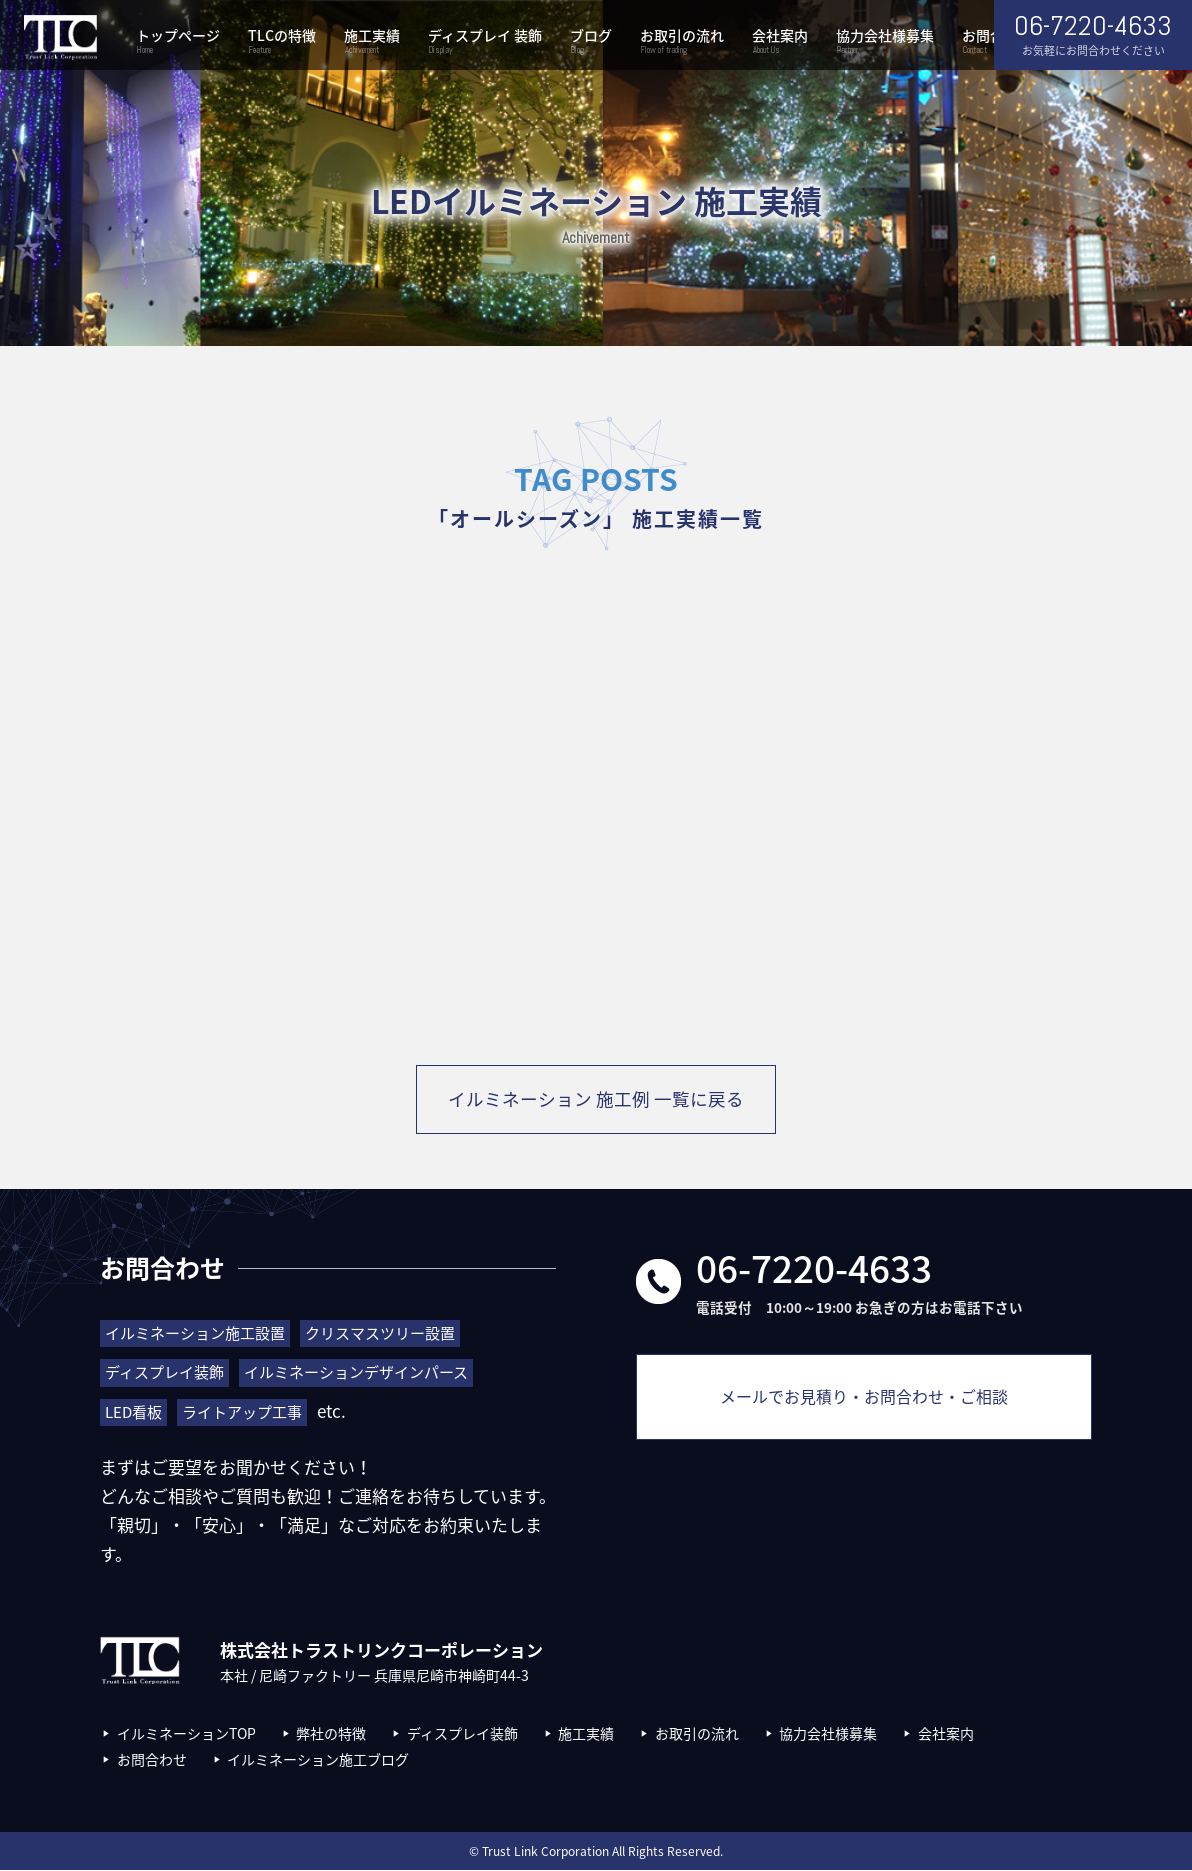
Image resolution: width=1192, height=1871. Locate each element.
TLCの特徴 (282, 42)
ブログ (591, 42)
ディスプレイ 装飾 (485, 42)
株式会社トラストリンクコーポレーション (60, 37)
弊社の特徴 (331, 1734)
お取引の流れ (682, 42)
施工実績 (372, 42)
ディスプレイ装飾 (462, 1734)
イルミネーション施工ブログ (318, 1760)
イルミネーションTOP (186, 1734)
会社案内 (780, 42)
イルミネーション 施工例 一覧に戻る (596, 1100)
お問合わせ (152, 1760)
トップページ (178, 42)
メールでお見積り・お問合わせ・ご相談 (864, 1404)
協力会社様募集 (885, 42)
